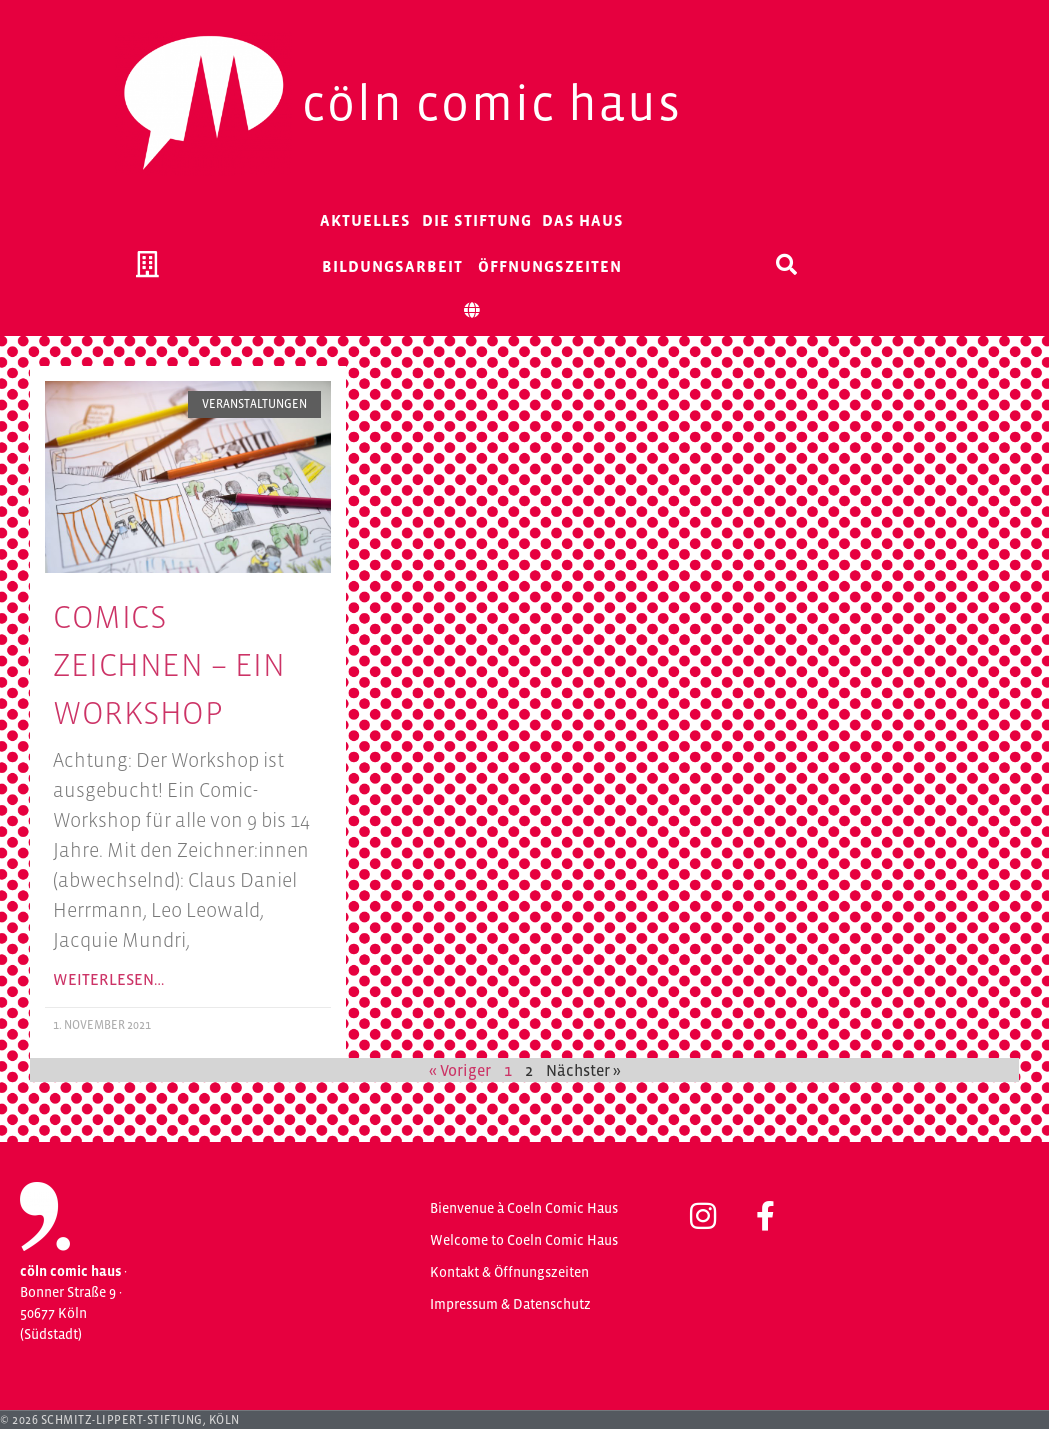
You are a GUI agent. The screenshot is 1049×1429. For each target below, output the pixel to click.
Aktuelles (365, 220)
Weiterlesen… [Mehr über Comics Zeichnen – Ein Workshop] (108, 979)
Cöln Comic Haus (492, 103)
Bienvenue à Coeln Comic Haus (524, 1208)
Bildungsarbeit (392, 266)
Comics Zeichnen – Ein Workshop (169, 665)
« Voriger (460, 1070)
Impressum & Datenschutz (510, 1304)
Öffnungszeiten (550, 266)
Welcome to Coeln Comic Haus (524, 1240)
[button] (787, 264)
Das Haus (583, 220)
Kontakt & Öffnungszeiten (509, 1272)
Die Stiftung (477, 220)
